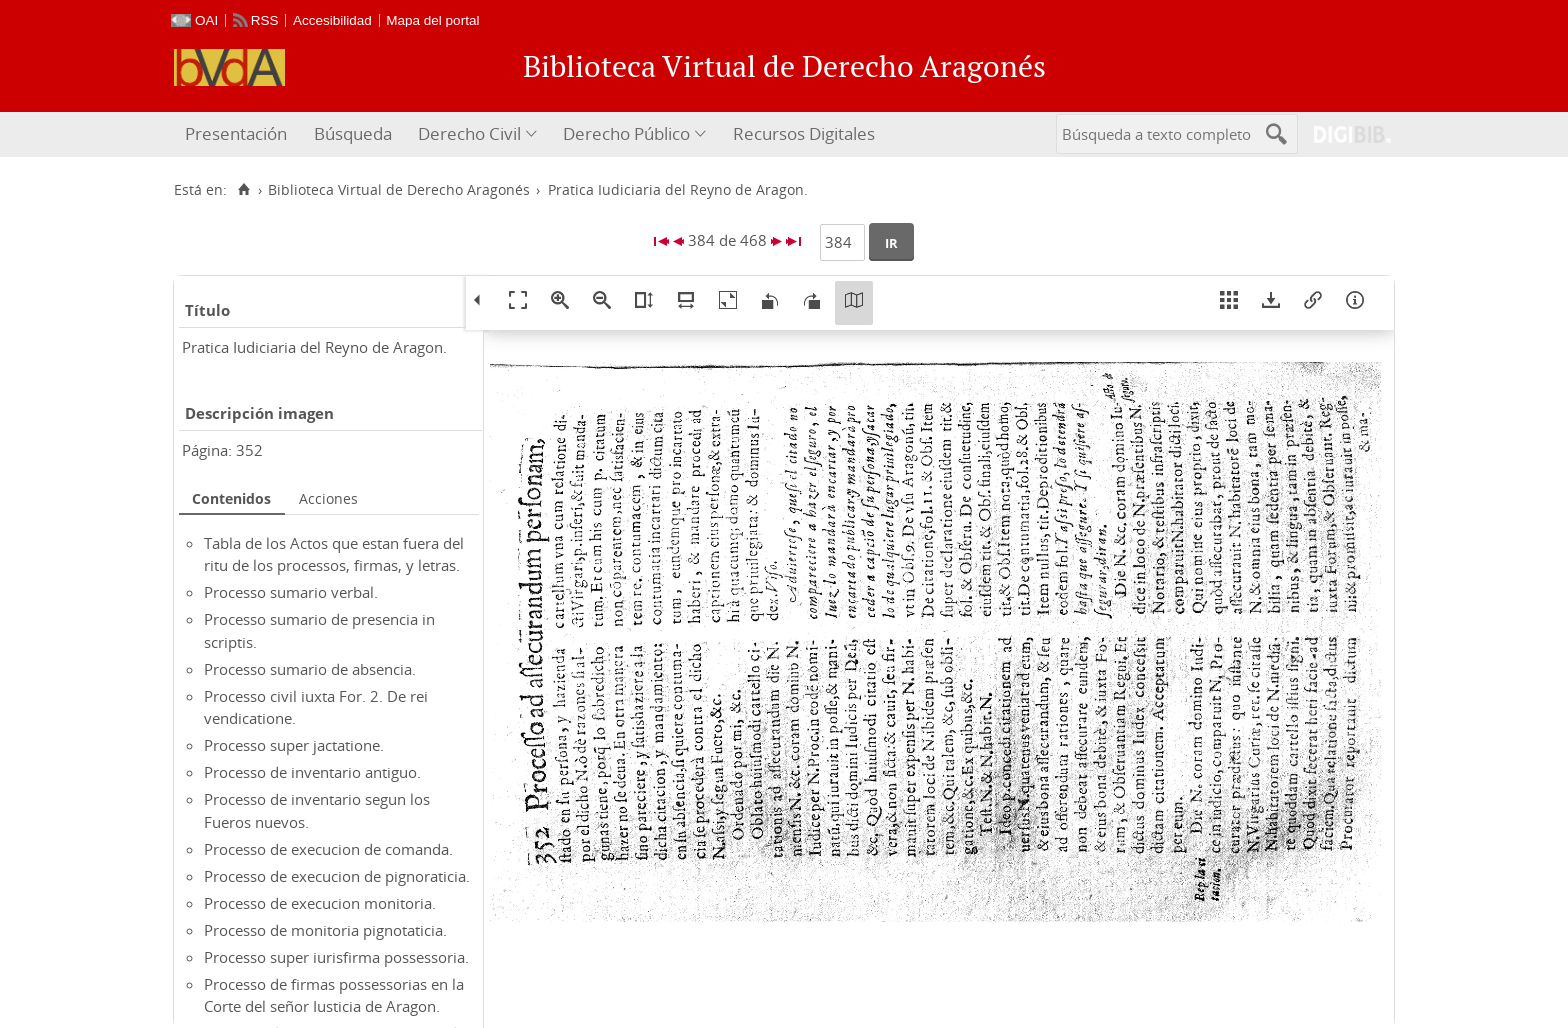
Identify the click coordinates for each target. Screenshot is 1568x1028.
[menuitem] (238, 134)
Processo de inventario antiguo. (312, 772)
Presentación (236, 133)
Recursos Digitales (804, 133)
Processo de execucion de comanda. (328, 849)
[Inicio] (243, 190)
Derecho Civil (469, 133)
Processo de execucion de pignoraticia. (337, 876)
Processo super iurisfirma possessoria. (336, 957)
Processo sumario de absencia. (310, 669)
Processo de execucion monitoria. (320, 903)
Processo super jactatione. (294, 745)
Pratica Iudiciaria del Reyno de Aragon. (314, 347)
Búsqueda (353, 133)
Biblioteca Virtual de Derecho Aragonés (399, 190)
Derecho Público (626, 133)
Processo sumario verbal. (291, 592)
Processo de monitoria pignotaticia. (325, 930)
